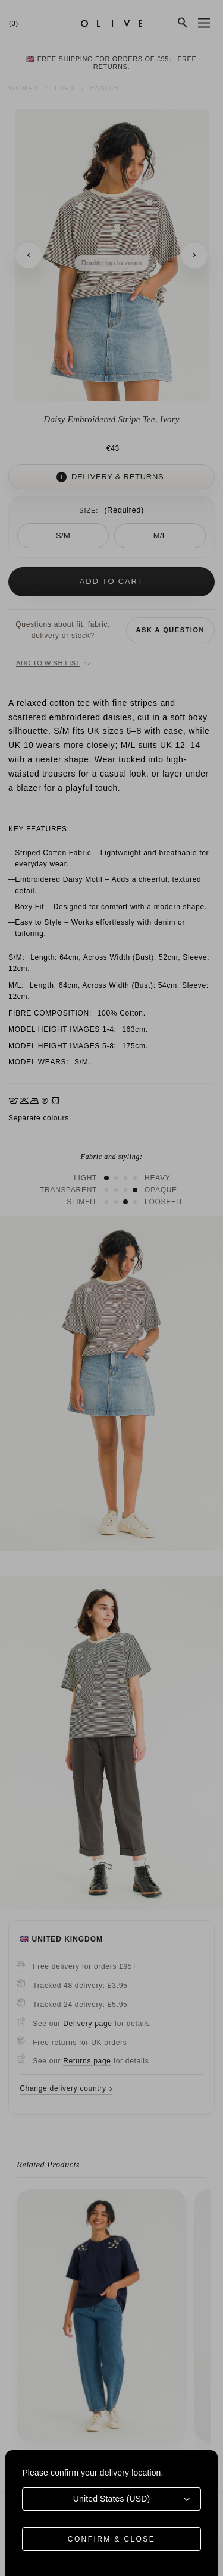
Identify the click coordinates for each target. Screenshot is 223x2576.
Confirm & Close (111, 2539)
